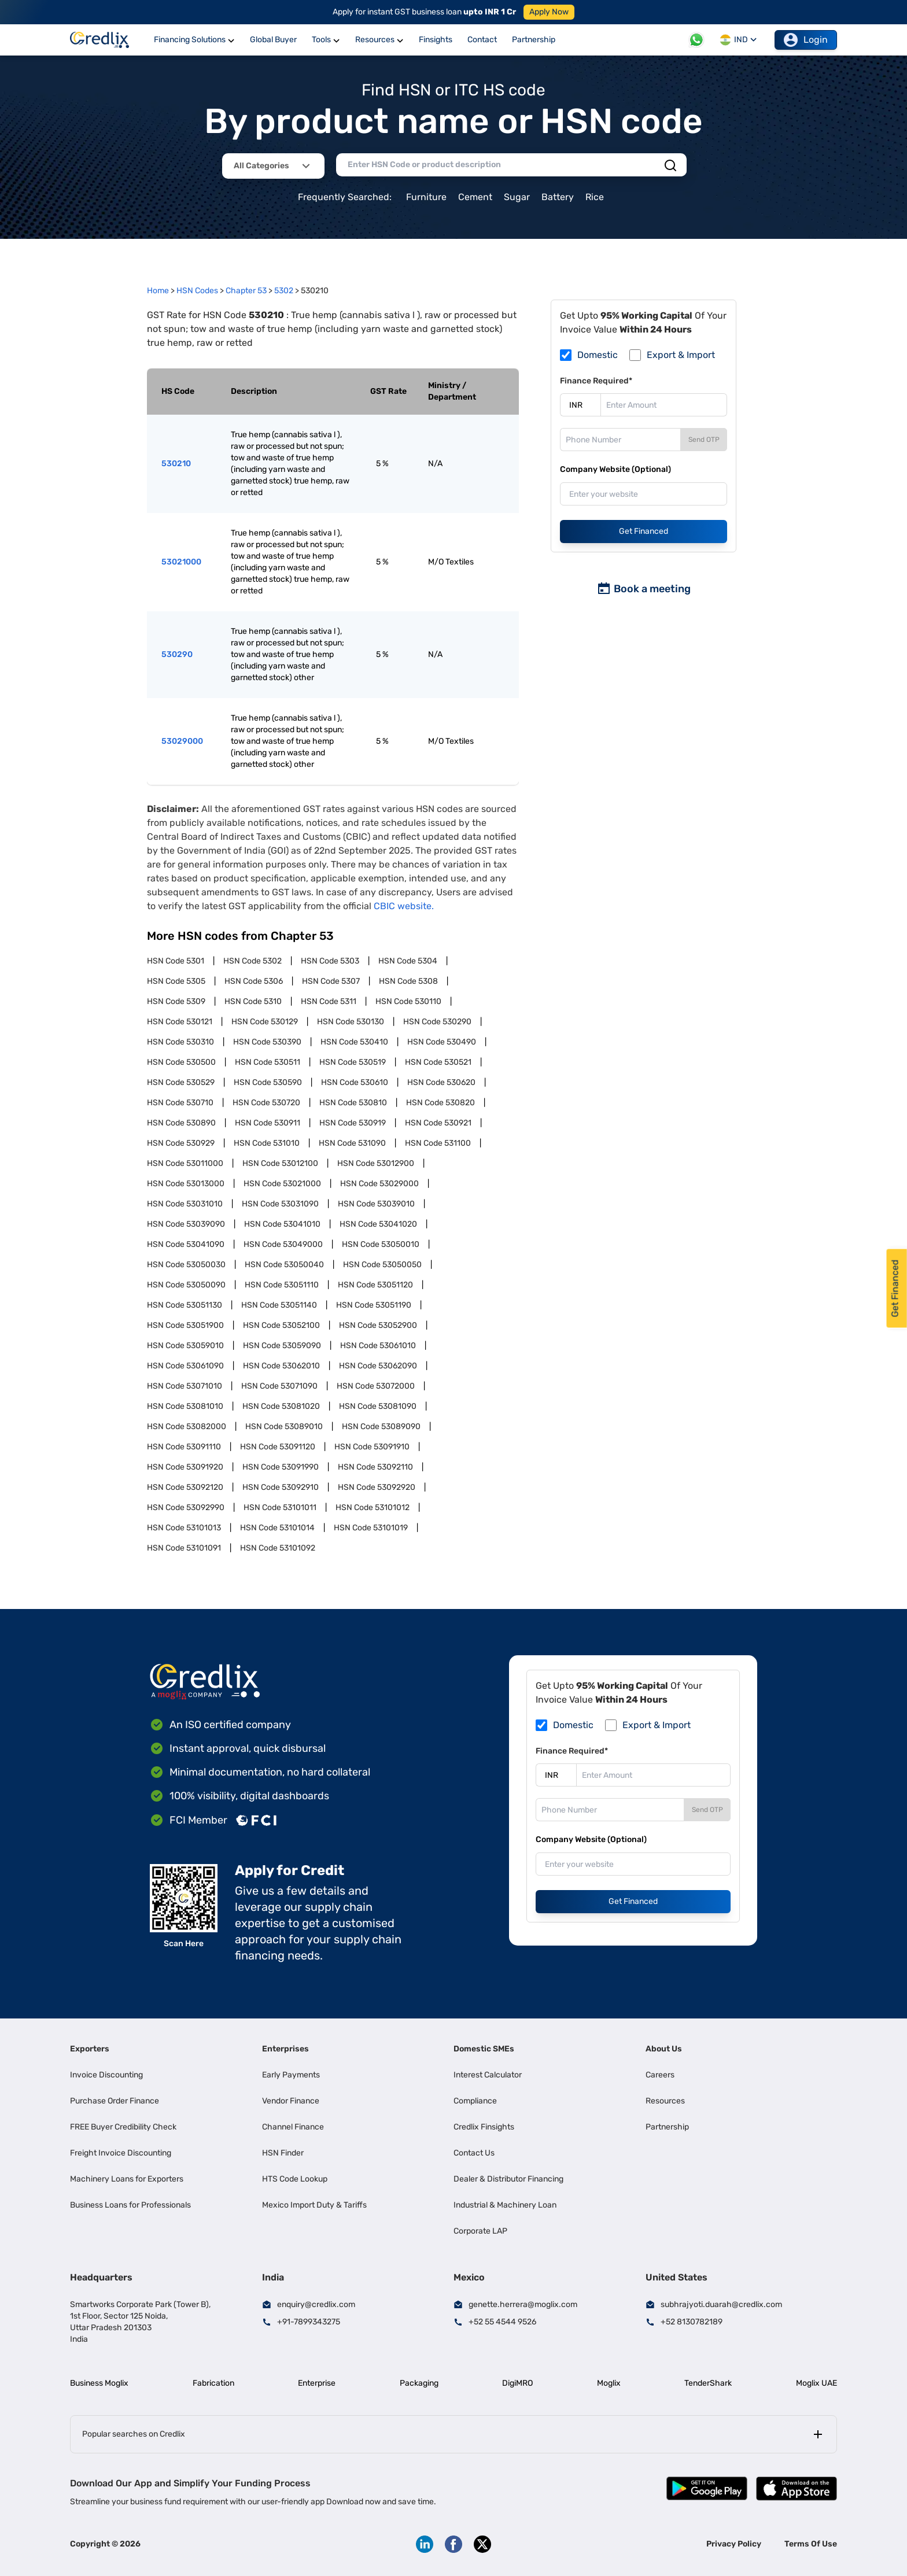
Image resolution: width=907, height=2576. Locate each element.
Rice (594, 196)
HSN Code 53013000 (185, 1184)
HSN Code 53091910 (372, 1447)
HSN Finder (283, 2153)
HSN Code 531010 (267, 1143)
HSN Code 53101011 (280, 1507)
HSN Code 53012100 (280, 1163)
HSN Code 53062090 (378, 1366)
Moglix (609, 2383)
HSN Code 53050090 (186, 1285)
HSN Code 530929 (181, 1143)
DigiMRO (517, 2383)
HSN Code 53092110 (375, 1467)
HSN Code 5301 (175, 961)
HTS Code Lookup (294, 2179)
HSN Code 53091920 (185, 1467)
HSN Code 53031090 (280, 1204)
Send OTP (704, 440)
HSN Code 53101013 (184, 1528)
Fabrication (213, 2383)
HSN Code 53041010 (282, 1224)
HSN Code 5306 (253, 981)
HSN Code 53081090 (377, 1406)
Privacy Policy (733, 2544)
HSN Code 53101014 (277, 1528)
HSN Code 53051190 (373, 1305)
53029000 (182, 741)
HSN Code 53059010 (185, 1345)
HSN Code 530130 (350, 1022)
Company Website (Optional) (615, 469)
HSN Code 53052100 (281, 1325)
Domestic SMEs (484, 2049)
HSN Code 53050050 (382, 1264)
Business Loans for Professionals (130, 2205)
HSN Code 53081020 (281, 1406)
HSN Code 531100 (438, 1143)
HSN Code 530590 (268, 1082)
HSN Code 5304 (407, 961)
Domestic (597, 354)
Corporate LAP (480, 2231)
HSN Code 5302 (252, 961)
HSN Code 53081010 (185, 1406)
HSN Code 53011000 (185, 1163)
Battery (557, 196)
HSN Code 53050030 (186, 1264)
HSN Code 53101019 (371, 1528)
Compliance (475, 2101)
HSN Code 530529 (181, 1082)
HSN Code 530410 (354, 1042)
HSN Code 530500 (181, 1062)
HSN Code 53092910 (280, 1487)
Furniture (426, 196)
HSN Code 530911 (267, 1123)
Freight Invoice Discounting (120, 2153)
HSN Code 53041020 (378, 1224)
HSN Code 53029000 (379, 1184)
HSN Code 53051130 (184, 1305)
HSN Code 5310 (253, 1001)
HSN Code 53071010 (184, 1386)
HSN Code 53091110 (184, 1447)
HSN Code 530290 (437, 1022)
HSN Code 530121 (179, 1022)
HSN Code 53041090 (185, 1244)
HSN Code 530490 (441, 1042)
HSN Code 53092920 (376, 1487)
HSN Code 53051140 (279, 1305)
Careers (660, 2075)
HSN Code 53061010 (378, 1345)
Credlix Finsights (484, 2127)
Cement (475, 196)
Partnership (667, 2127)
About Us (664, 2049)
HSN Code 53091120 (277, 1447)
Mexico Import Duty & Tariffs (314, 2205)
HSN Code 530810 (353, 1103)
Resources (665, 2101)
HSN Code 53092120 (185, 1487)
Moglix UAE (816, 2383)
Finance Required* (596, 381)
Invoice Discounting (106, 2075)
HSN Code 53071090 (279, 1386)
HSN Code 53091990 (280, 1467)
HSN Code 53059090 (282, 1345)
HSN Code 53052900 (378, 1325)
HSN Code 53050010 (380, 1244)
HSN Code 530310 (180, 1042)
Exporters (89, 2049)
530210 (176, 463)
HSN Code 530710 (180, 1103)
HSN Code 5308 (408, 981)
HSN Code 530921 (438, 1123)
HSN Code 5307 (331, 981)
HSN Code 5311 (328, 1001)
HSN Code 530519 (352, 1062)
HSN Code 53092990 (185, 1507)
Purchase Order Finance (114, 2101)
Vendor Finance (290, 2101)
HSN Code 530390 (267, 1042)
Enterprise (316, 2383)
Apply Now (549, 12)
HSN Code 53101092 (277, 1548)
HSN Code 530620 (441, 1082)
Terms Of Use (810, 2544)
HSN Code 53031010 (185, 1204)
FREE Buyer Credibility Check (123, 2127)
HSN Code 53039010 (376, 1204)
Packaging (419, 2383)
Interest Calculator (488, 2075)
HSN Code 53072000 (376, 1386)
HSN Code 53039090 (186, 1224)
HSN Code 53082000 (186, 1426)
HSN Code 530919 (352, 1123)
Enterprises (285, 2049)
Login (806, 40)
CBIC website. (404, 906)
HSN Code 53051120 (375, 1285)
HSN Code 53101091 (184, 1548)
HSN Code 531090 (352, 1143)
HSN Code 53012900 (375, 1163)
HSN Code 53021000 (282, 1184)
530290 (177, 654)
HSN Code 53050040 (284, 1264)
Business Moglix (99, 2383)
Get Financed (643, 531)
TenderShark (708, 2383)
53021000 (181, 562)
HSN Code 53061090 (185, 1366)
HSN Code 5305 (176, 981)
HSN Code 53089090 (381, 1426)
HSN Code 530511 (267, 1062)
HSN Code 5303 (330, 961)
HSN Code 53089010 (284, 1426)
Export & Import (681, 354)
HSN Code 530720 (266, 1103)
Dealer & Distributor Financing (508, 2179)
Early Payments (291, 2075)
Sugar (517, 196)
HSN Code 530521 (438, 1062)
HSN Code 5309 (176, 1001)
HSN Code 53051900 (185, 1325)
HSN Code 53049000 (283, 1244)
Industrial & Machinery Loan (505, 2205)
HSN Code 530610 (354, 1082)
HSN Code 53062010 (281, 1366)
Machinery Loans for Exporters (126, 2179)
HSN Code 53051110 (282, 1285)
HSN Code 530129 (264, 1022)
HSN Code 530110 (408, 1001)
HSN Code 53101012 (372, 1507)
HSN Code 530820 (440, 1103)
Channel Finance (293, 2127)
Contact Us (474, 2153)
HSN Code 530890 (181, 1123)
